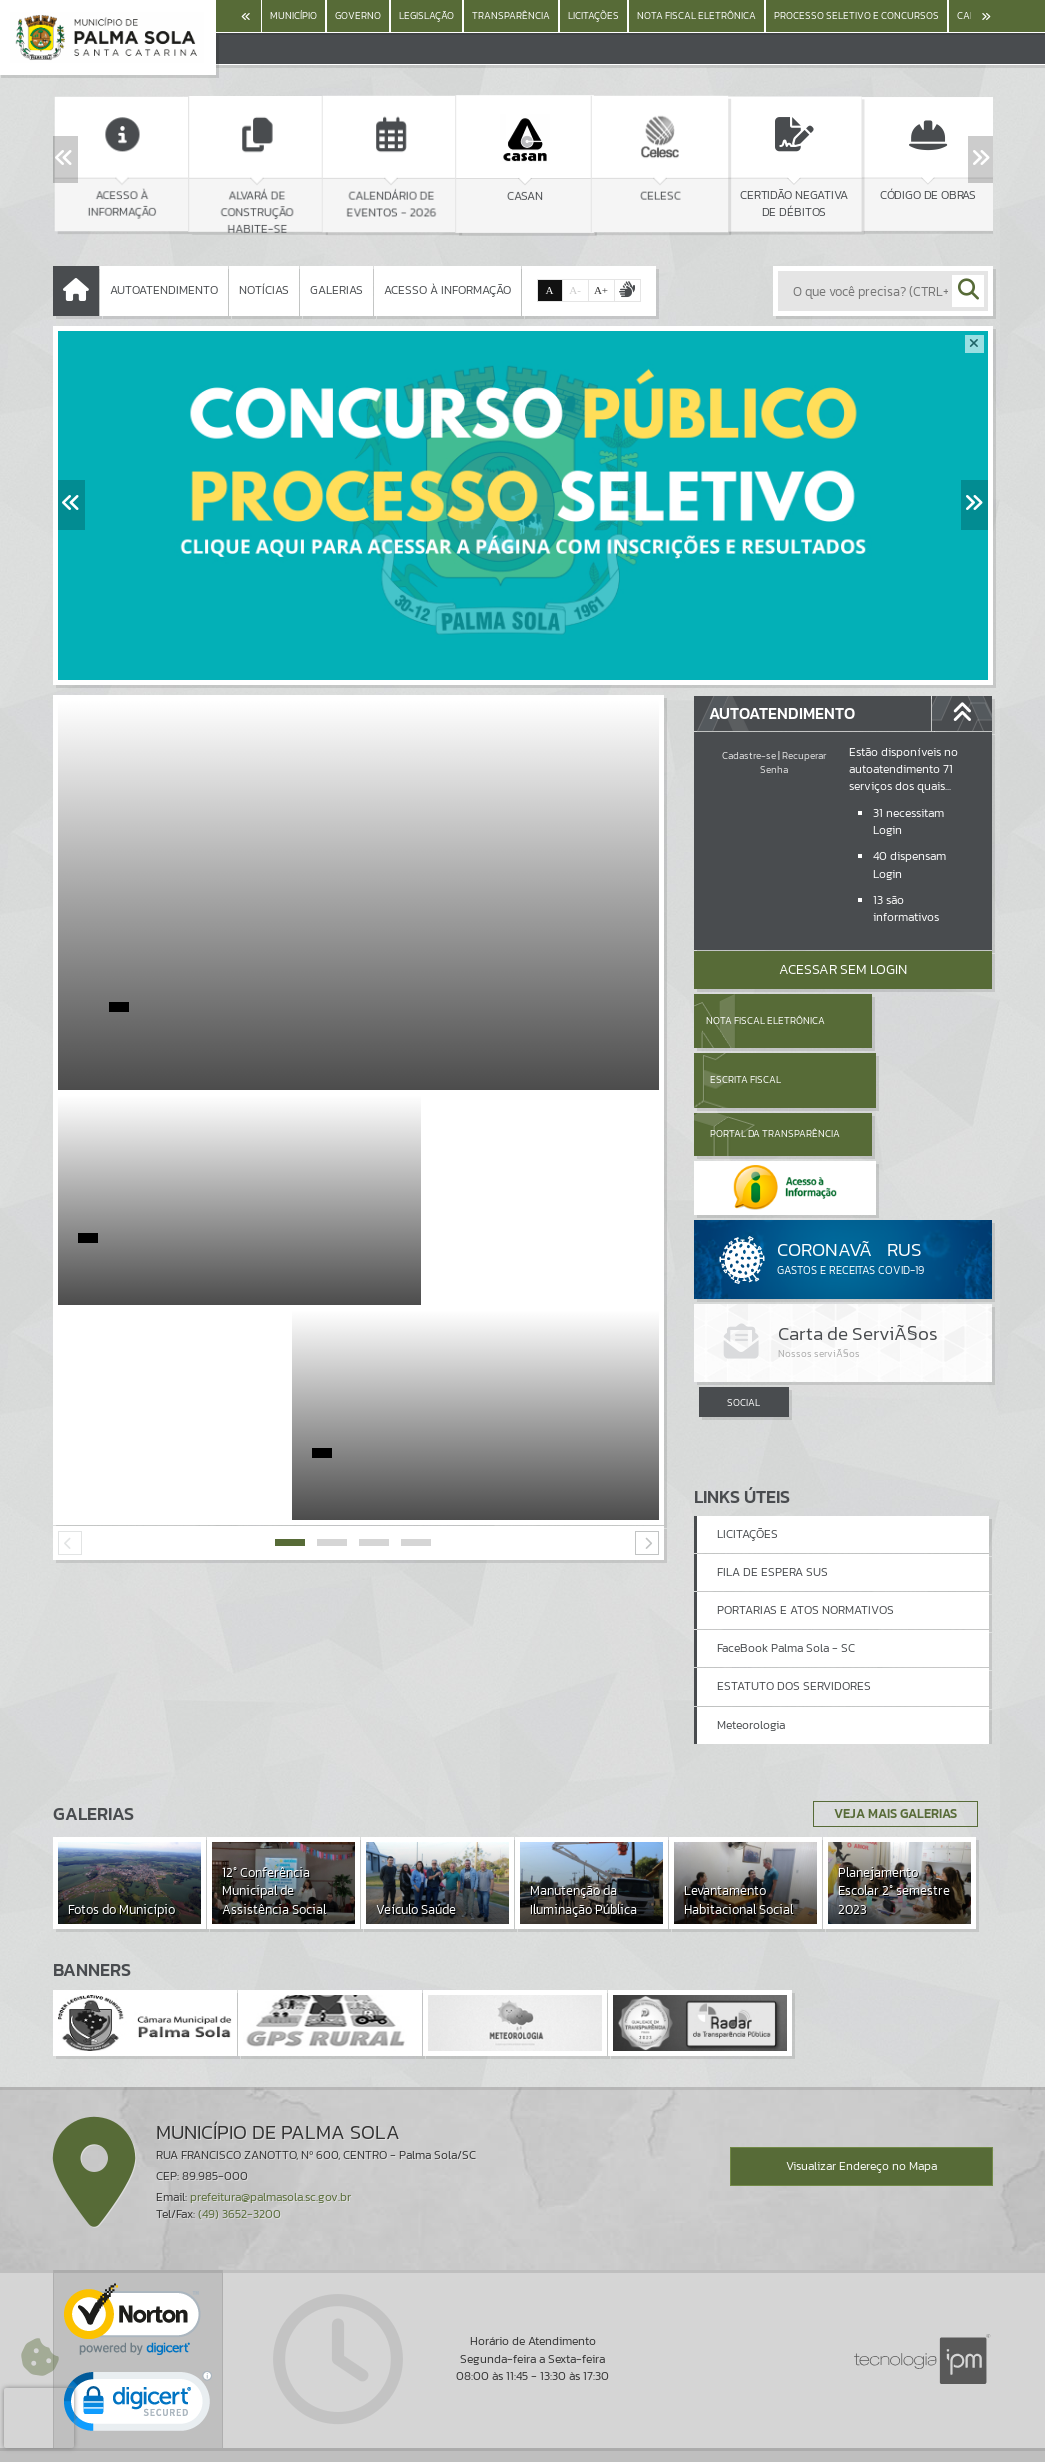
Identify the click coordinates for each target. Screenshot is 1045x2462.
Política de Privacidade (523, 2441)
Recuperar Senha (793, 762)
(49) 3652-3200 (239, 2141)
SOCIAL (743, 1295)
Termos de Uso (522, 2426)
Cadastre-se (749, 755)
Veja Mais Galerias (889, 1741)
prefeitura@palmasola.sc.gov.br (270, 2124)
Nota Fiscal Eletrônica (764, 1020)
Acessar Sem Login (843, 969)
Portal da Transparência (749, 1079)
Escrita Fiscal (894, 1020)
